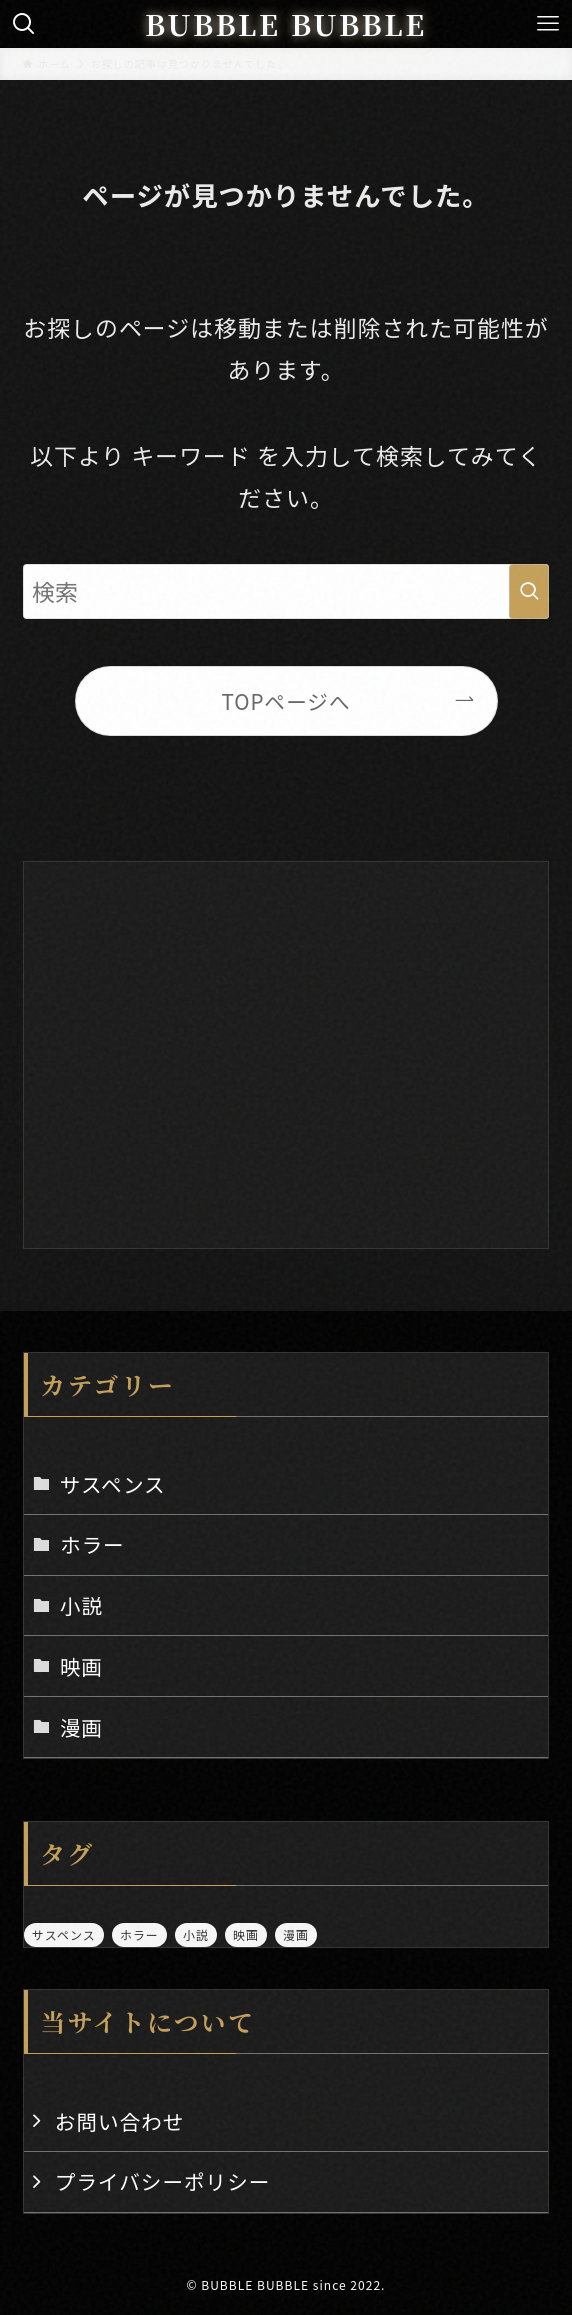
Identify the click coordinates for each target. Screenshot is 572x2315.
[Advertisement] (286, 1045)
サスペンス (113, 1484)
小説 (81, 1605)
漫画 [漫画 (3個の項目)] (296, 1934)
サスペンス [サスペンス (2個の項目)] (64, 1934)
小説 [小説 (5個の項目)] (196, 1934)
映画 (81, 1666)
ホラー (92, 1544)
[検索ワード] (286, 592)
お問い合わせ (120, 2121)
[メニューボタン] (548, 24)
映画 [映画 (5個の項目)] (246, 1934)
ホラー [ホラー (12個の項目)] (139, 1934)
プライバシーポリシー (163, 2181)
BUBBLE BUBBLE (286, 24)
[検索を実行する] (529, 592)
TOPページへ (285, 701)
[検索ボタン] (24, 24)
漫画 (81, 1727)
